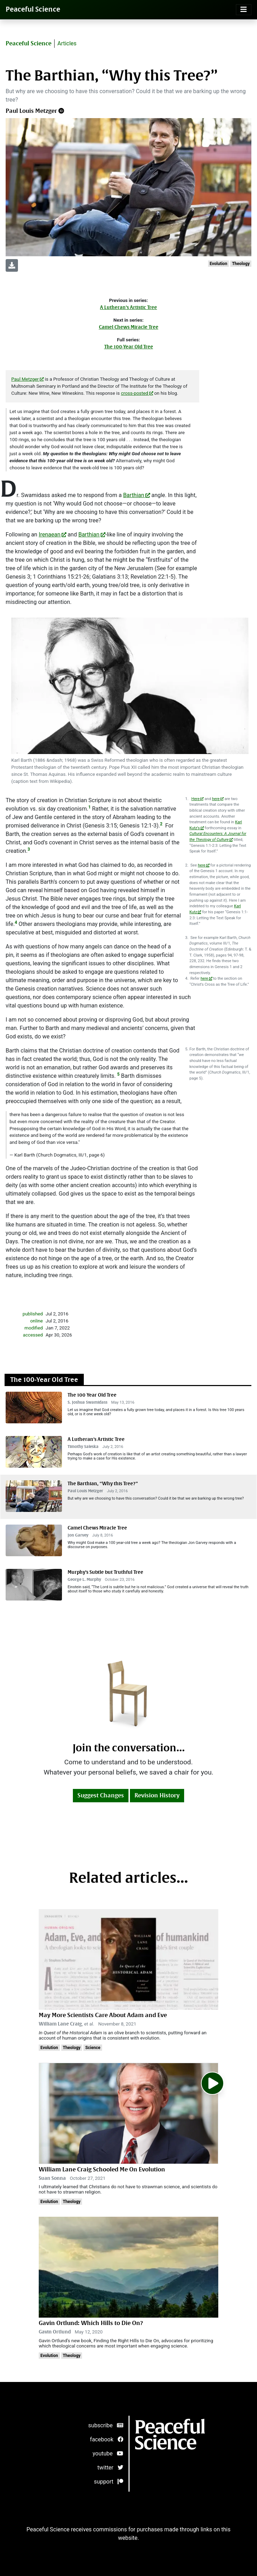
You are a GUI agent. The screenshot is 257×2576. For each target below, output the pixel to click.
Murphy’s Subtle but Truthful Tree (105, 1572)
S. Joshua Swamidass (87, 1402)
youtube (108, 2453)
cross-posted (134, 393)
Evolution (218, 263)
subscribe (105, 2425)
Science (92, 2047)
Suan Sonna (52, 2178)
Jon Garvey (78, 1535)
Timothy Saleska (83, 1446)
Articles (66, 43)
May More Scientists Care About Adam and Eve (103, 2015)
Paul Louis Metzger (31, 111)
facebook (106, 2439)
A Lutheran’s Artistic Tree (128, 307)
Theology (241, 263)
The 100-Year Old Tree (128, 347)
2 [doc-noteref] (161, 824)
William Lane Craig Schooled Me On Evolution (102, 2169)
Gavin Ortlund (55, 2332)
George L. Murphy (84, 1579)
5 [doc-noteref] (118, 1074)
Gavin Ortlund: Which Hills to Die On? (91, 2323)
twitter (111, 2467)
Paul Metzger (25, 379)
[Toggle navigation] (243, 9)
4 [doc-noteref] (16, 922)
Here (196, 799)
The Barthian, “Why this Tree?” (103, 1484)
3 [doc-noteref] (28, 849)
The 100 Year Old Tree (92, 1395)
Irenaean (50, 534)
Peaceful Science (33, 9)
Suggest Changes (100, 1795)
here (216, 799)
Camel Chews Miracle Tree (128, 327)
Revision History (157, 1795)
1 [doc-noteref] (89, 807)
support (108, 2481)
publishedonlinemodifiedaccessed (33, 1324)
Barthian (133, 495)
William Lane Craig (60, 2024)
